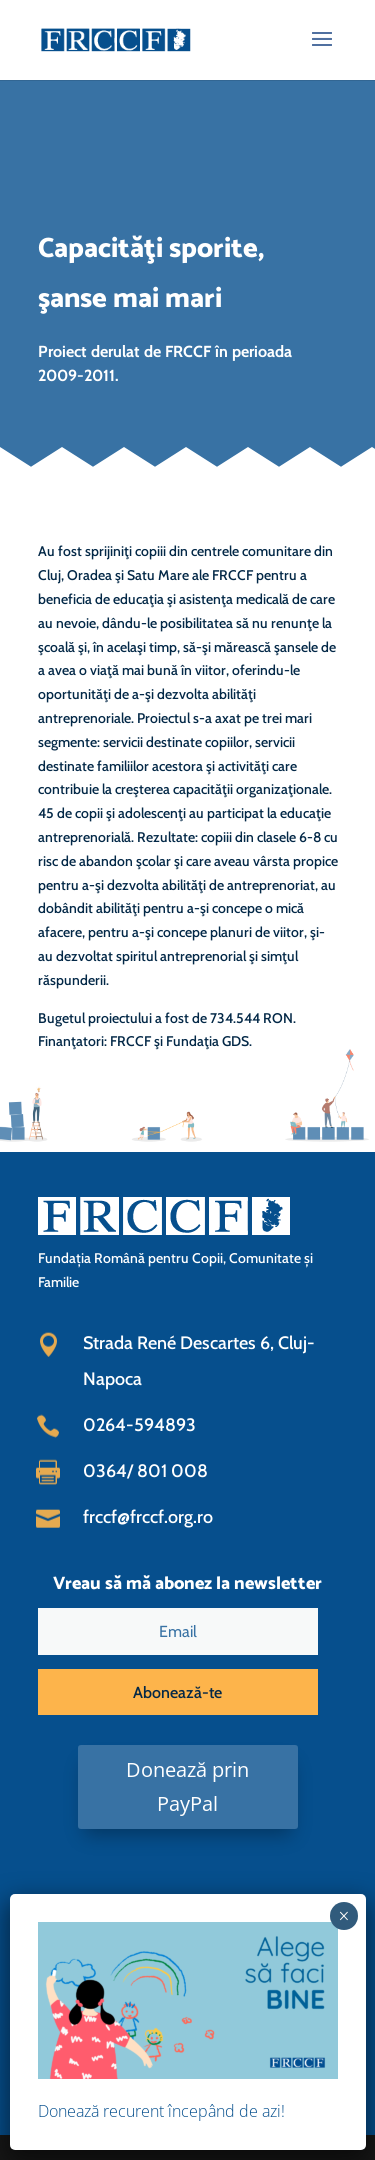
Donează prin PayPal (187, 1786)
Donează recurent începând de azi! (161, 2111)
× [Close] (343, 1916)
